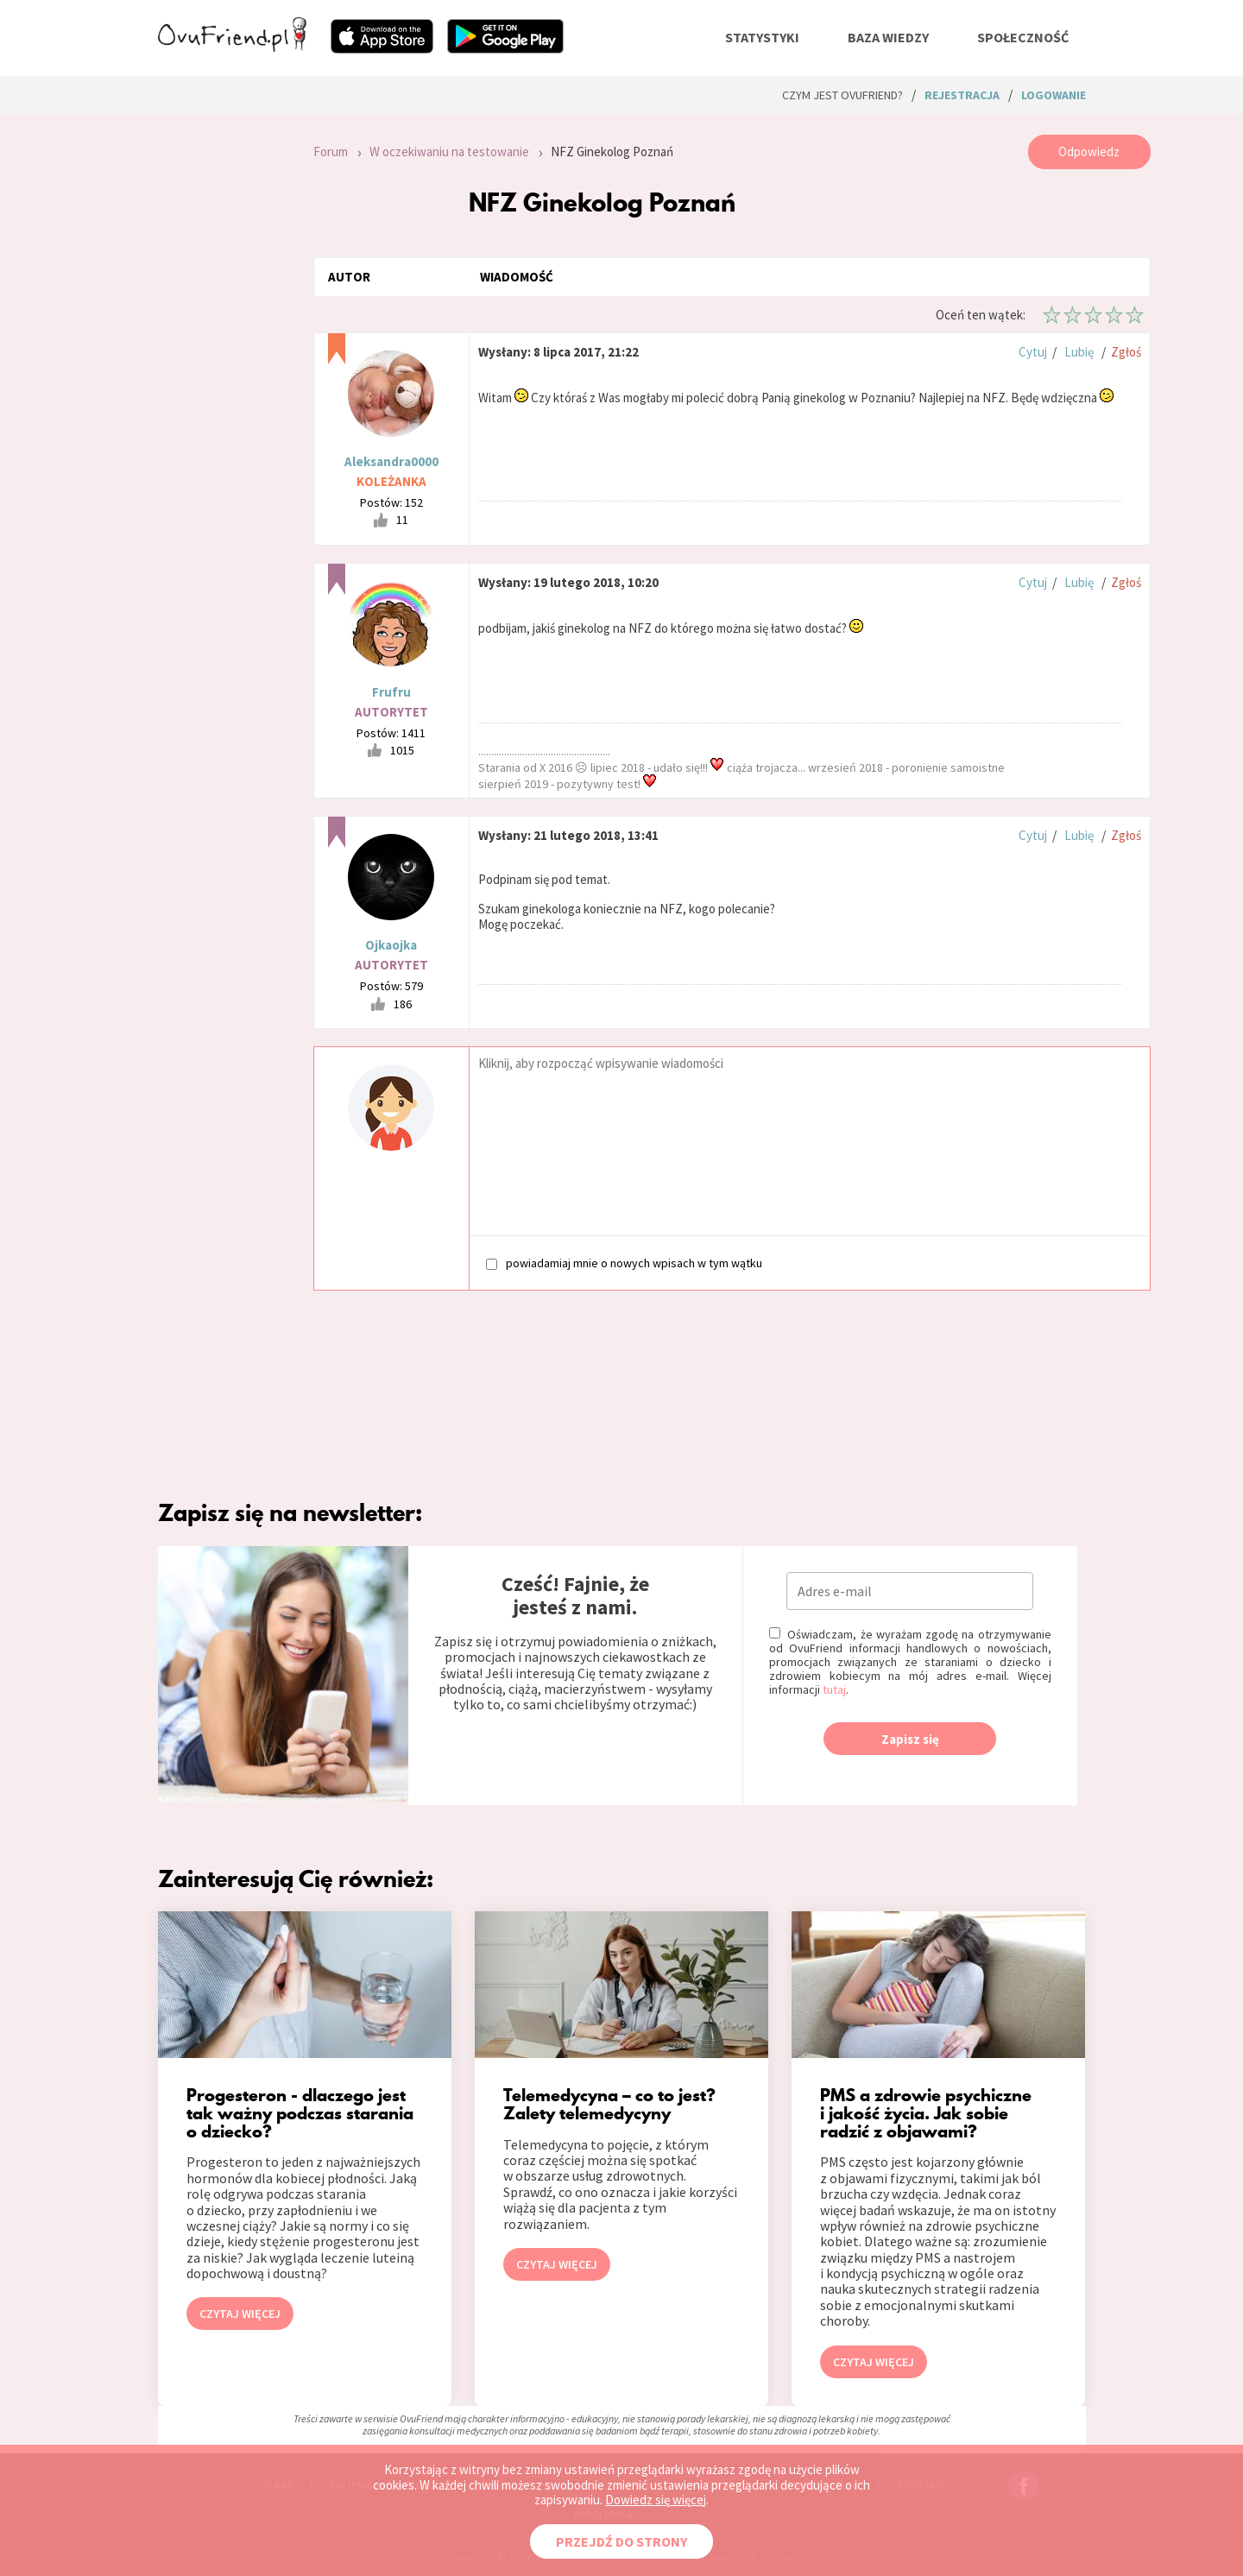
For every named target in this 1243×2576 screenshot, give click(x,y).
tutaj (834, 1689)
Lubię (1079, 352)
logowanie (1053, 95)
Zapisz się (910, 1739)
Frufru (391, 692)
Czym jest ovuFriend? (842, 95)
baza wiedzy (888, 37)
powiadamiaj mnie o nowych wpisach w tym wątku (624, 1262)
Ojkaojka (391, 945)
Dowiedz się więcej (655, 2499)
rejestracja (962, 95)
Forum (330, 151)
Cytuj (1033, 352)
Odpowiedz (1089, 151)
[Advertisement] (222, 366)
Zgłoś (1126, 352)
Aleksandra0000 (391, 461)
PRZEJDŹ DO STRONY (621, 2541)
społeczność (1023, 37)
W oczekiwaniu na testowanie (449, 151)
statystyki (762, 37)
